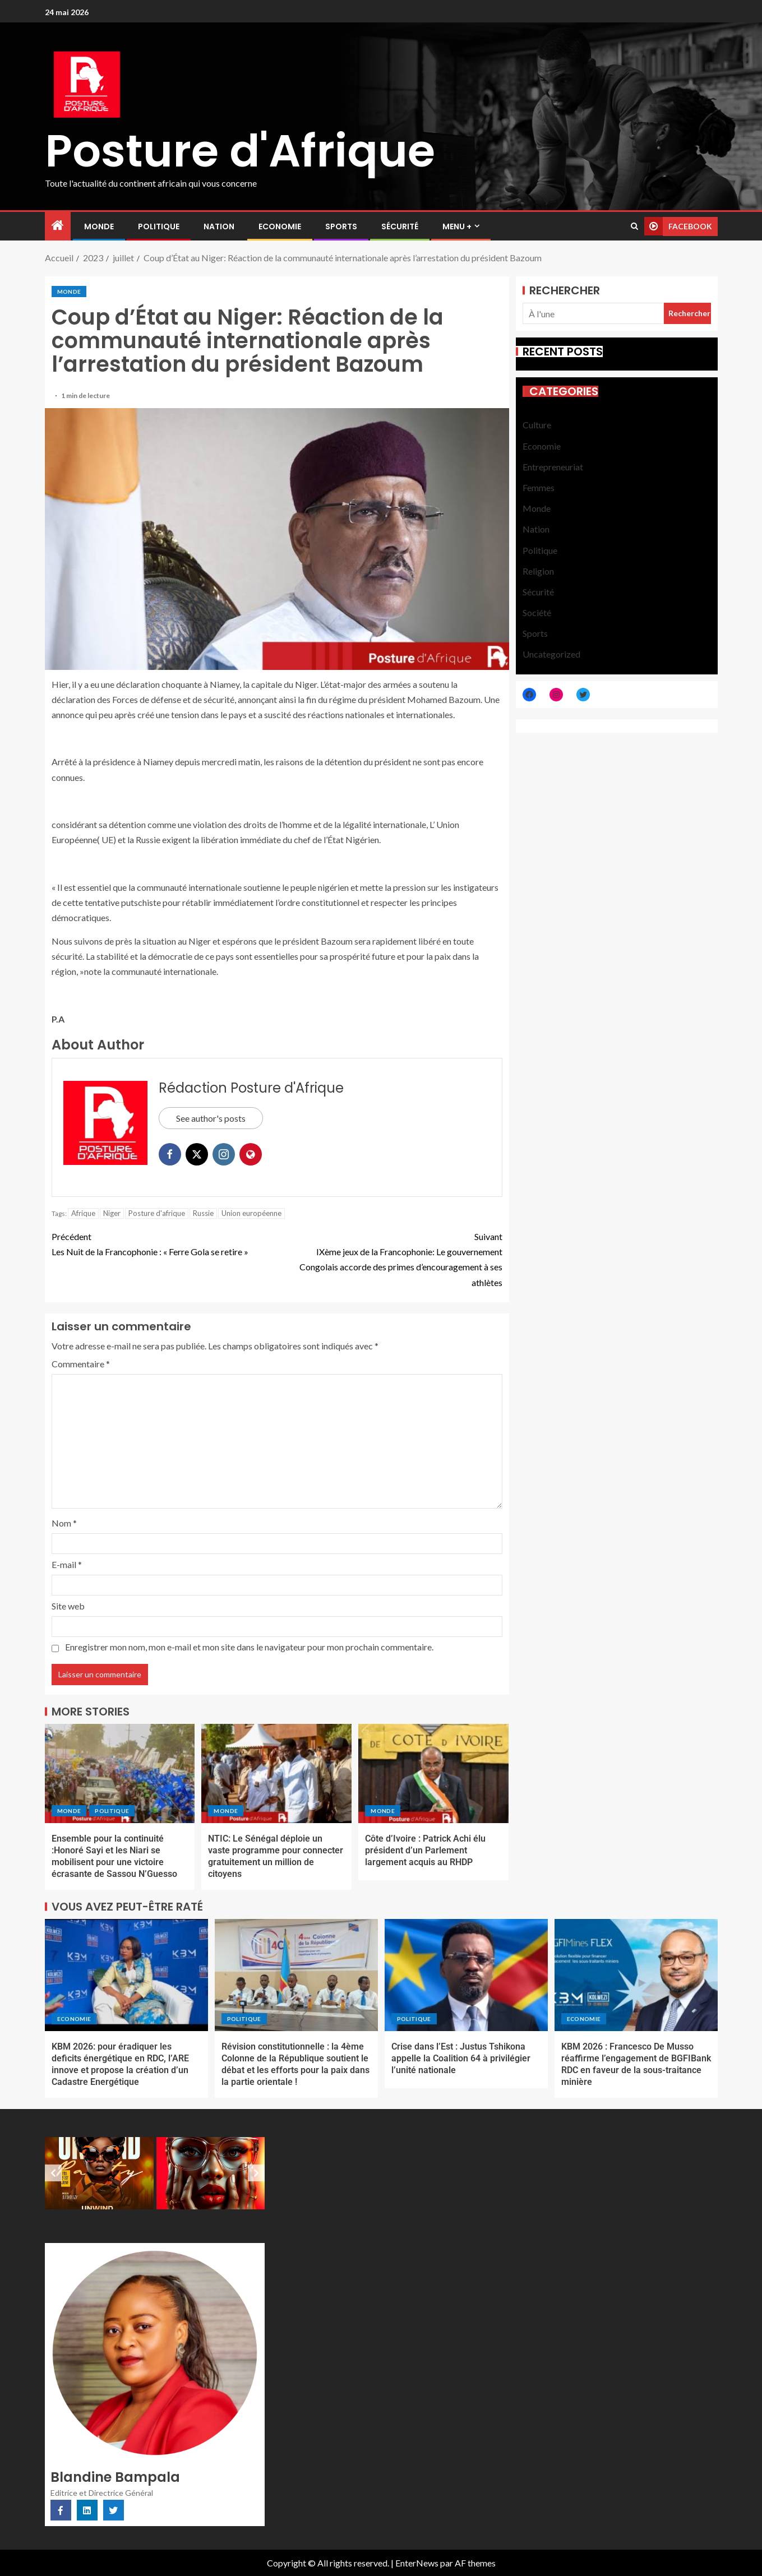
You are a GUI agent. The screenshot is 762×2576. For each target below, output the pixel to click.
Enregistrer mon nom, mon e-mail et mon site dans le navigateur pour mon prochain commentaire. (249, 1646)
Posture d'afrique (156, 1213)
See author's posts (211, 1118)
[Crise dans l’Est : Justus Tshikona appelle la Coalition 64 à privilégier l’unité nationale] (466, 1975)
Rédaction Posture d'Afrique (251, 1088)
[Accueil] (58, 226)
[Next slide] (256, 2173)
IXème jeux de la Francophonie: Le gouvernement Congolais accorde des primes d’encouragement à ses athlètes (389, 1258)
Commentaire (81, 1363)
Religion (538, 571)
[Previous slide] (53, 2173)
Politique (158, 226)
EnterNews (416, 2562)
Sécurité (399, 226)
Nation (219, 226)
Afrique (83, 1213)
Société (537, 612)
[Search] (634, 226)
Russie (203, 1213)
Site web (68, 1606)
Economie (279, 226)
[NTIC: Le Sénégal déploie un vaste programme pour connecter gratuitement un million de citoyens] (276, 1773)
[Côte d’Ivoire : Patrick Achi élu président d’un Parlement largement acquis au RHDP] (433, 1773)
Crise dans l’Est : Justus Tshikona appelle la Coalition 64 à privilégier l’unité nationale (460, 2058)
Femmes (539, 487)
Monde (99, 226)
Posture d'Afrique (240, 150)
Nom (64, 1523)
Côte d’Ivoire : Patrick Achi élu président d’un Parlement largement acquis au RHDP (425, 1850)
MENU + (457, 226)
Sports (341, 226)
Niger (112, 1213)
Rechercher (564, 290)
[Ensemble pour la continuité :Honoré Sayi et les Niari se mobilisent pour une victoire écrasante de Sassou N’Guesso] (120, 1773)
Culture (537, 424)
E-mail (67, 1564)
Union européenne (251, 1213)
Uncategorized (551, 654)
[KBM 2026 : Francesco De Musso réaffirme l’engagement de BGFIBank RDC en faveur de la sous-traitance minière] (636, 1975)
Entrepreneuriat (553, 466)
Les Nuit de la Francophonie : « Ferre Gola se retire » (164, 1243)
